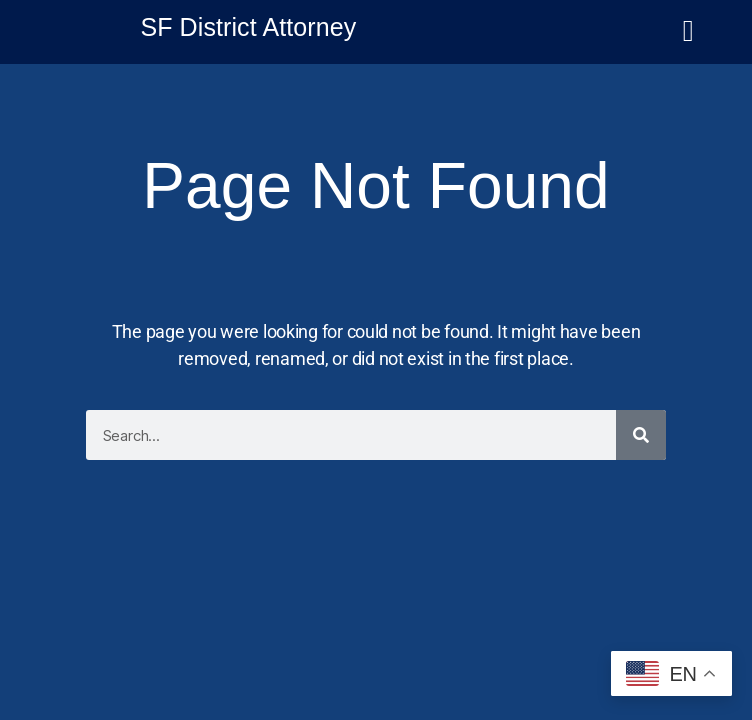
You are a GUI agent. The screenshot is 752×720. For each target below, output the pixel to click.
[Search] (641, 435)
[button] (688, 44)
